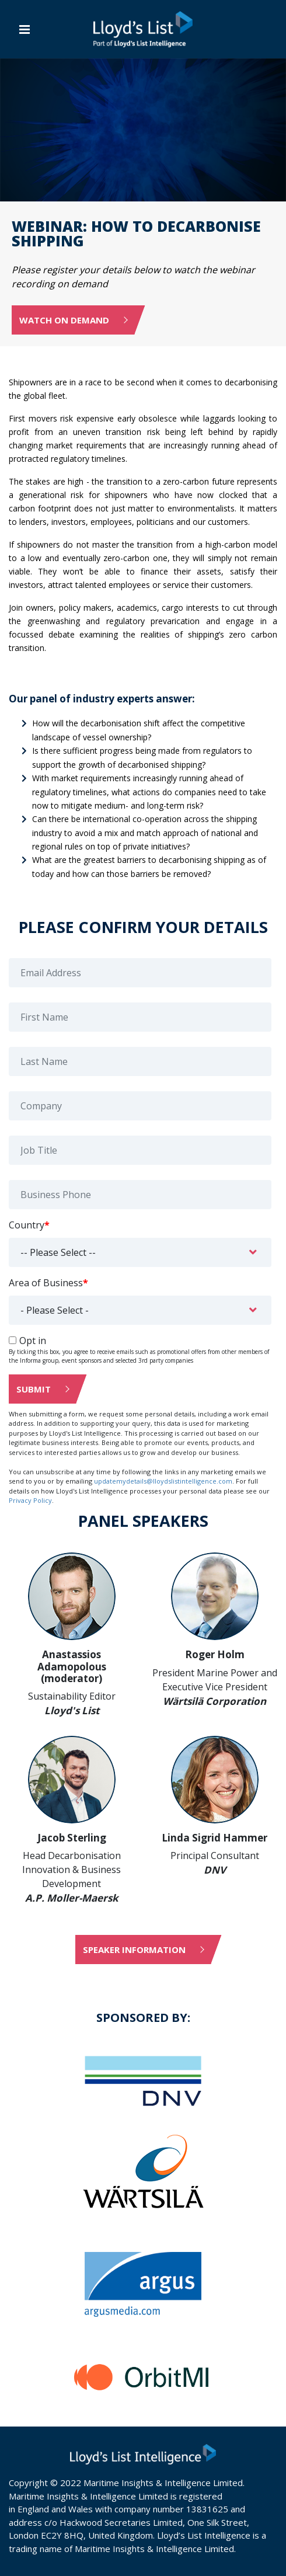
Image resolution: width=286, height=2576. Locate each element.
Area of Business (48, 1282)
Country (29, 1225)
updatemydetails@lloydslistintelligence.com (163, 1481)
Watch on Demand (64, 320)
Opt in (32, 1340)
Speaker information (134, 1949)
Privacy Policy (30, 1500)
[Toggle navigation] (24, 29)
